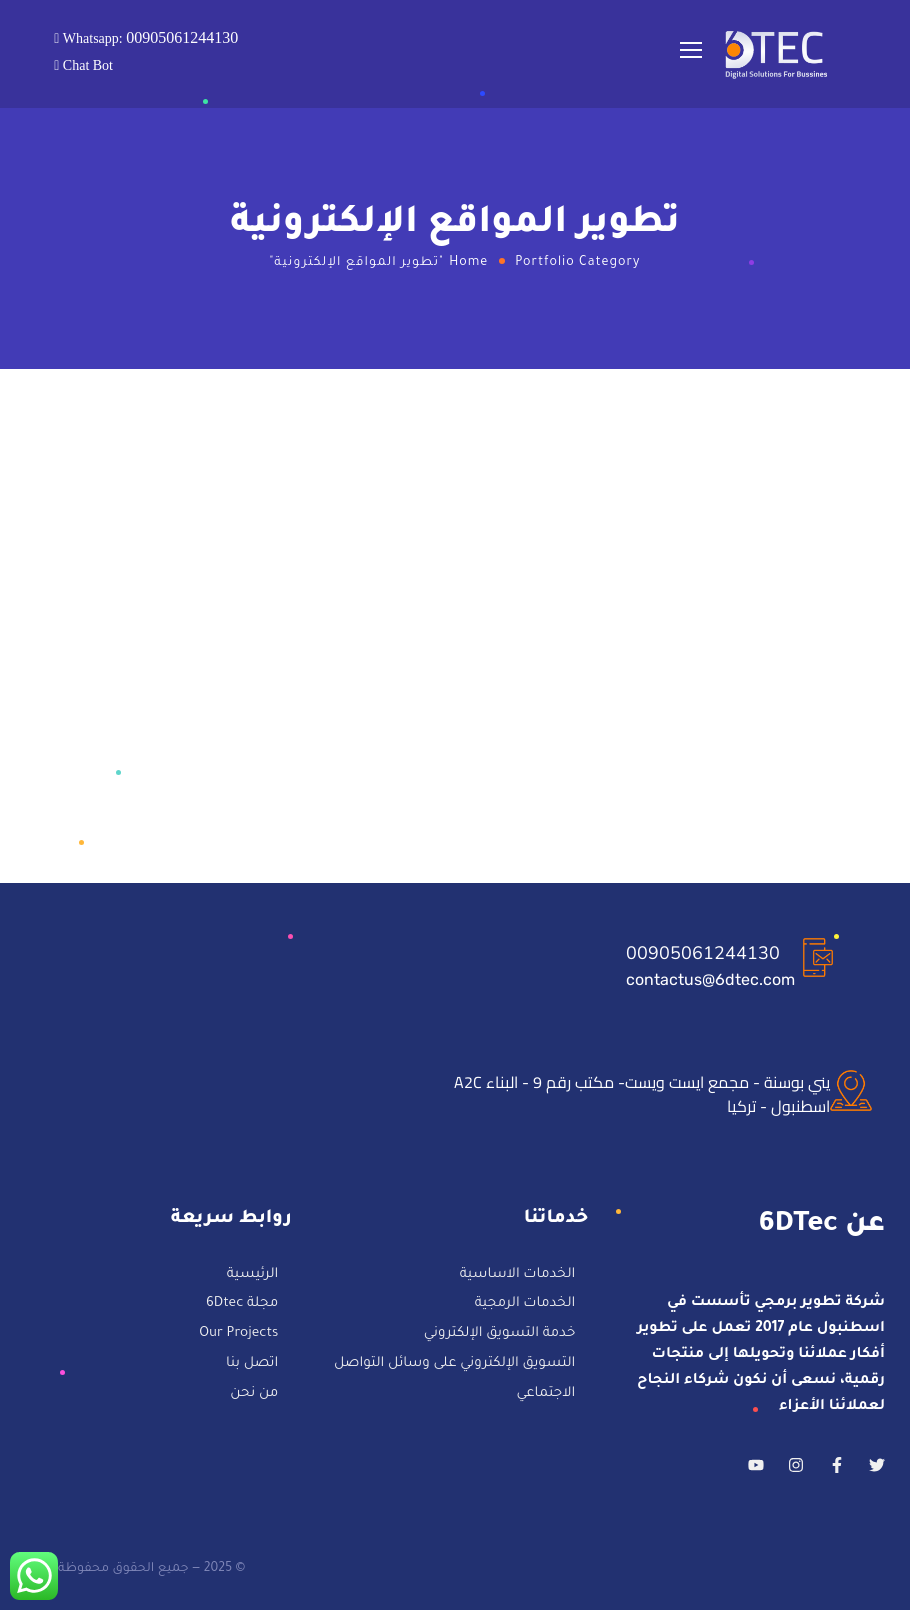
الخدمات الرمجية (524, 1305)
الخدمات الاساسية (517, 1275)
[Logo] (778, 54)
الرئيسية (253, 1275)
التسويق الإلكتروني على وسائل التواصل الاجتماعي (454, 1379)
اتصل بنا (252, 1364)
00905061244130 (703, 953)
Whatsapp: (148, 38)
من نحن (254, 1393)
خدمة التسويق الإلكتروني (499, 1334)
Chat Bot (86, 66)
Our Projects (238, 1334)
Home (468, 263)
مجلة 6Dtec (242, 1305)
